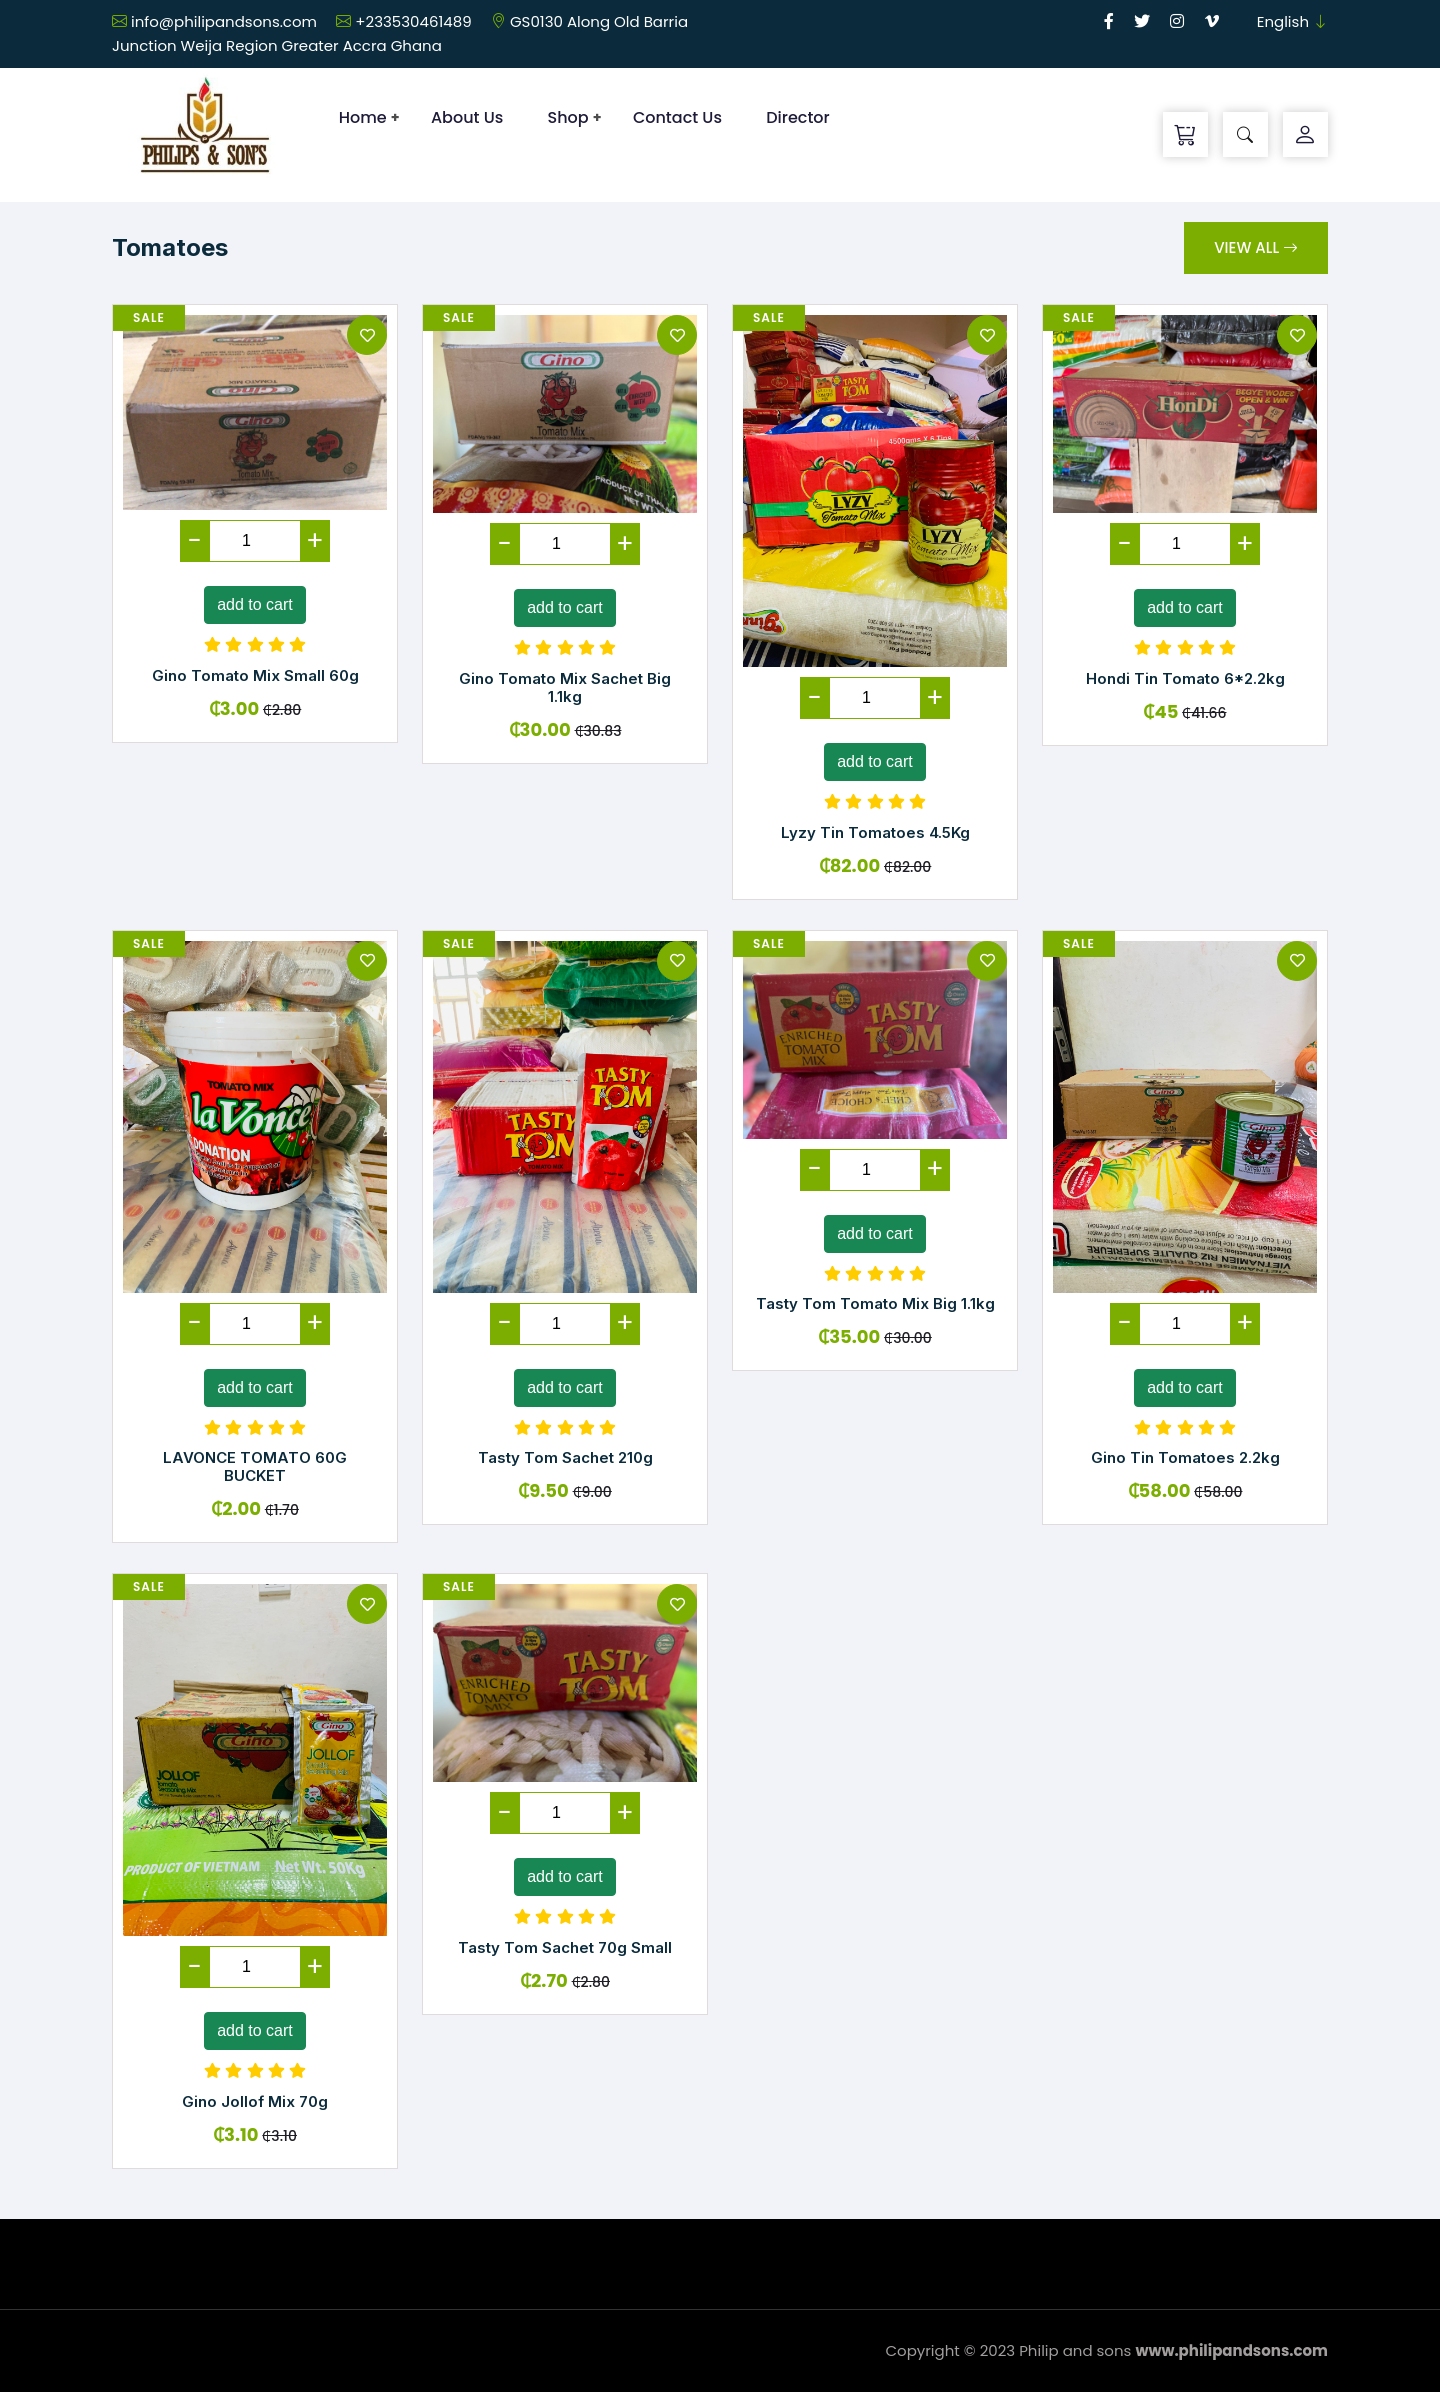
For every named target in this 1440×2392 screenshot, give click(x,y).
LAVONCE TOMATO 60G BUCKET (255, 1466)
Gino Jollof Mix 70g (255, 2101)
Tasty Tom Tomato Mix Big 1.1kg (875, 1303)
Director (798, 117)
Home (363, 117)
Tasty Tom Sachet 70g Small (565, 1947)
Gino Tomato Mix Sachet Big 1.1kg (565, 687)
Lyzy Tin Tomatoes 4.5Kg (875, 832)
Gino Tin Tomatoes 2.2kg (1185, 1457)
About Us (467, 117)
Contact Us (677, 117)
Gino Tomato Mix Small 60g (255, 675)
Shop (568, 117)
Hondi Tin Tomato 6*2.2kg (1185, 678)
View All (1256, 247)
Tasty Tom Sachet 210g (565, 1457)
